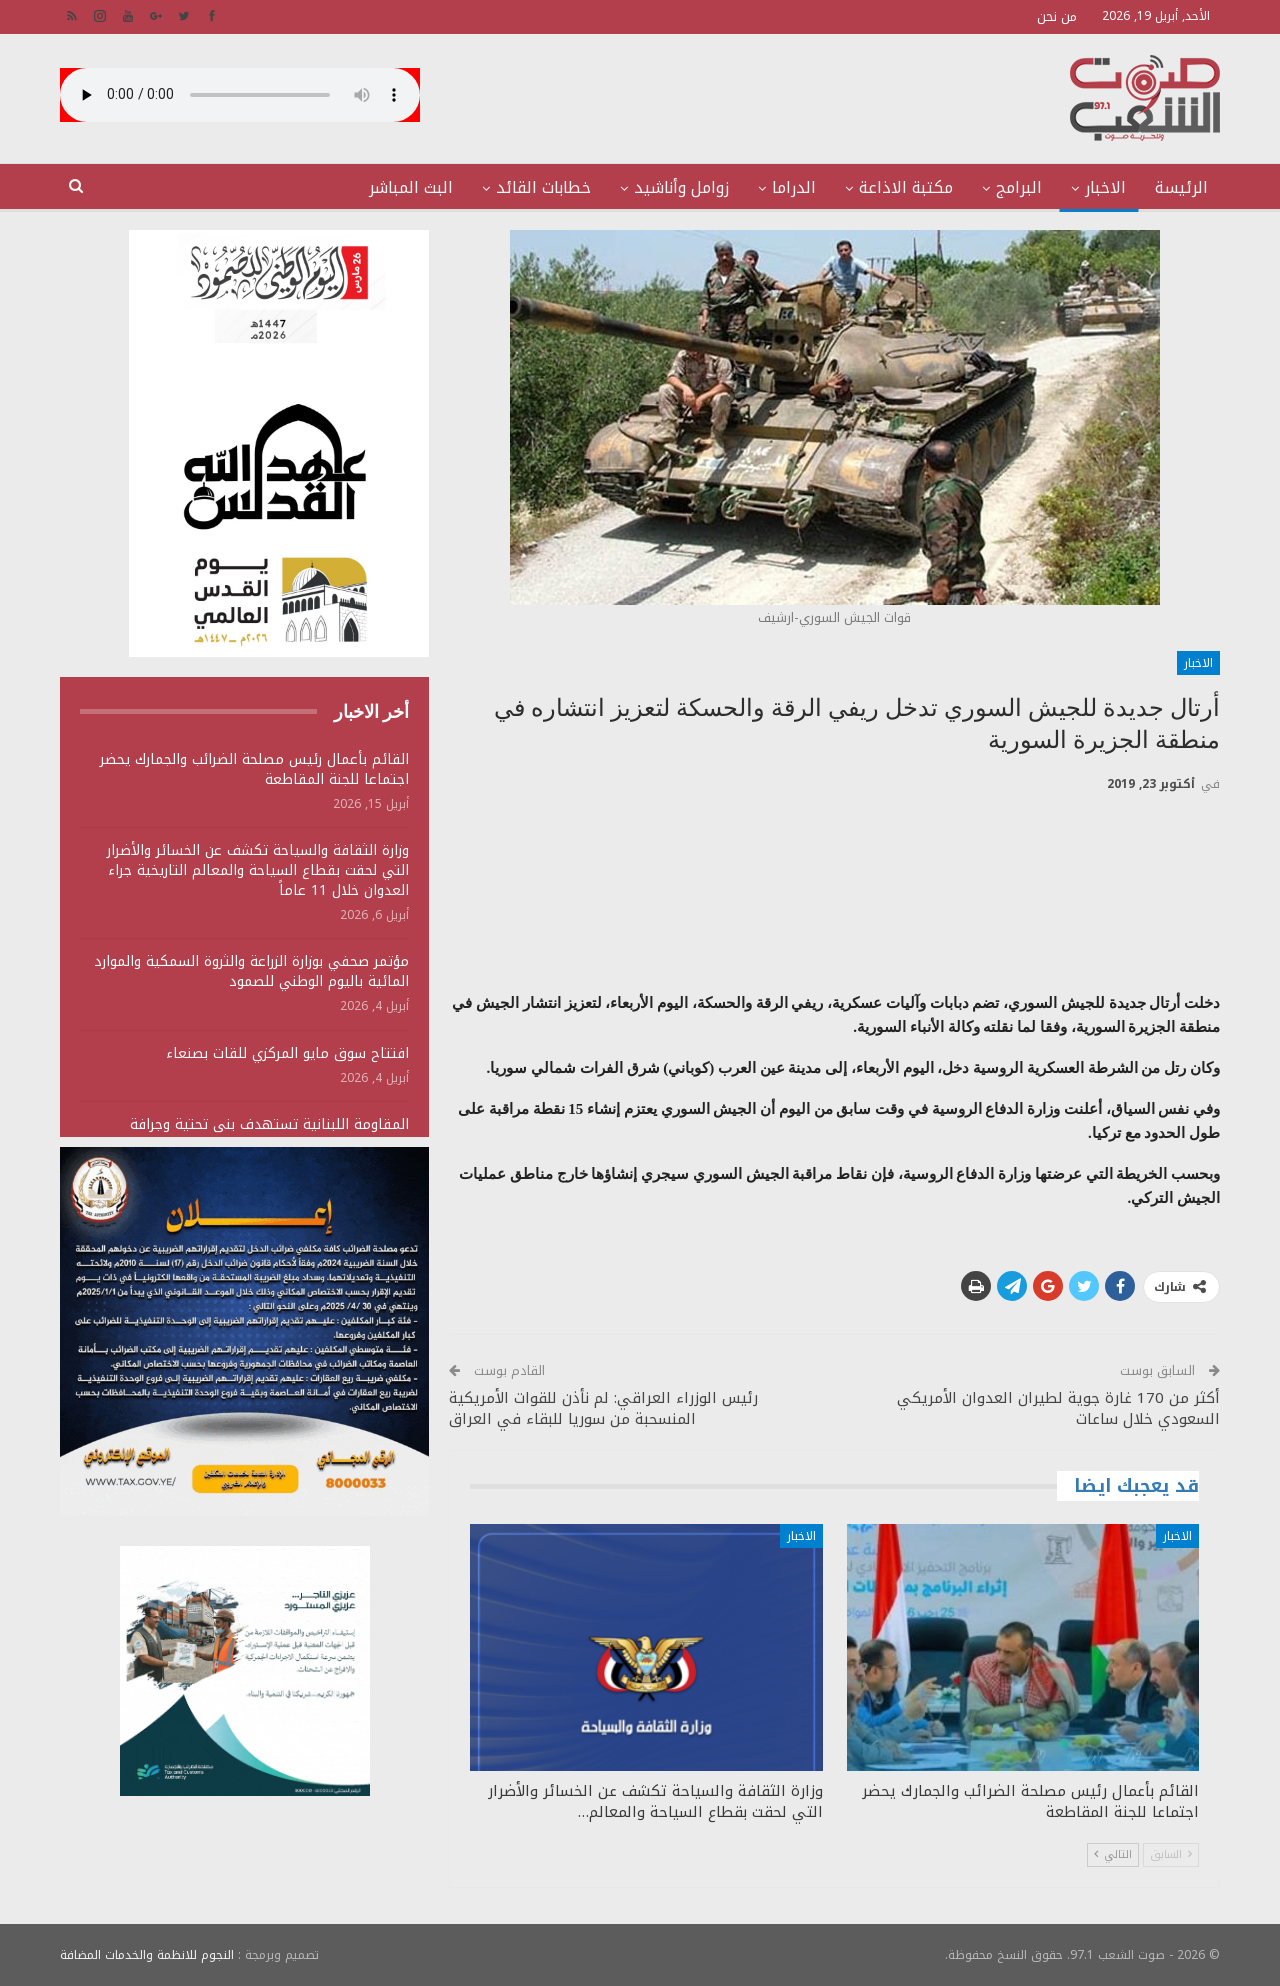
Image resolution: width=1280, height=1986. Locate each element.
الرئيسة (1181, 187)
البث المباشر (411, 187)
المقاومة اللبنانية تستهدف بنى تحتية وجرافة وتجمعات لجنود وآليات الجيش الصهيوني (269, 1134)
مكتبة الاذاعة (906, 187)
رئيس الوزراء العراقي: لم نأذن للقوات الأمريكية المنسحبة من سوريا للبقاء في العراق (603, 1408)
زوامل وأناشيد (681, 187)
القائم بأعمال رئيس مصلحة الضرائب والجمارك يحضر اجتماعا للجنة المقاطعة (254, 769)
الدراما (794, 187)
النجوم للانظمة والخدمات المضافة (147, 1955)
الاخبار (1105, 187)
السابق (1171, 1854)
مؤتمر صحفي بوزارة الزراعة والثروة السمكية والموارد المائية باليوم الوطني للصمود (251, 971)
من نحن (1057, 16)
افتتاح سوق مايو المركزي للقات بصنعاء (287, 1053)
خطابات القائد (543, 187)
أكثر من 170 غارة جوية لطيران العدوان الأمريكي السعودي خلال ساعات (1058, 1408)
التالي (1113, 1854)
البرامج (1019, 187)
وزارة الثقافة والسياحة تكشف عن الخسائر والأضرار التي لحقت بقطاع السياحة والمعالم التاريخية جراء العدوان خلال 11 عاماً (258, 870)
